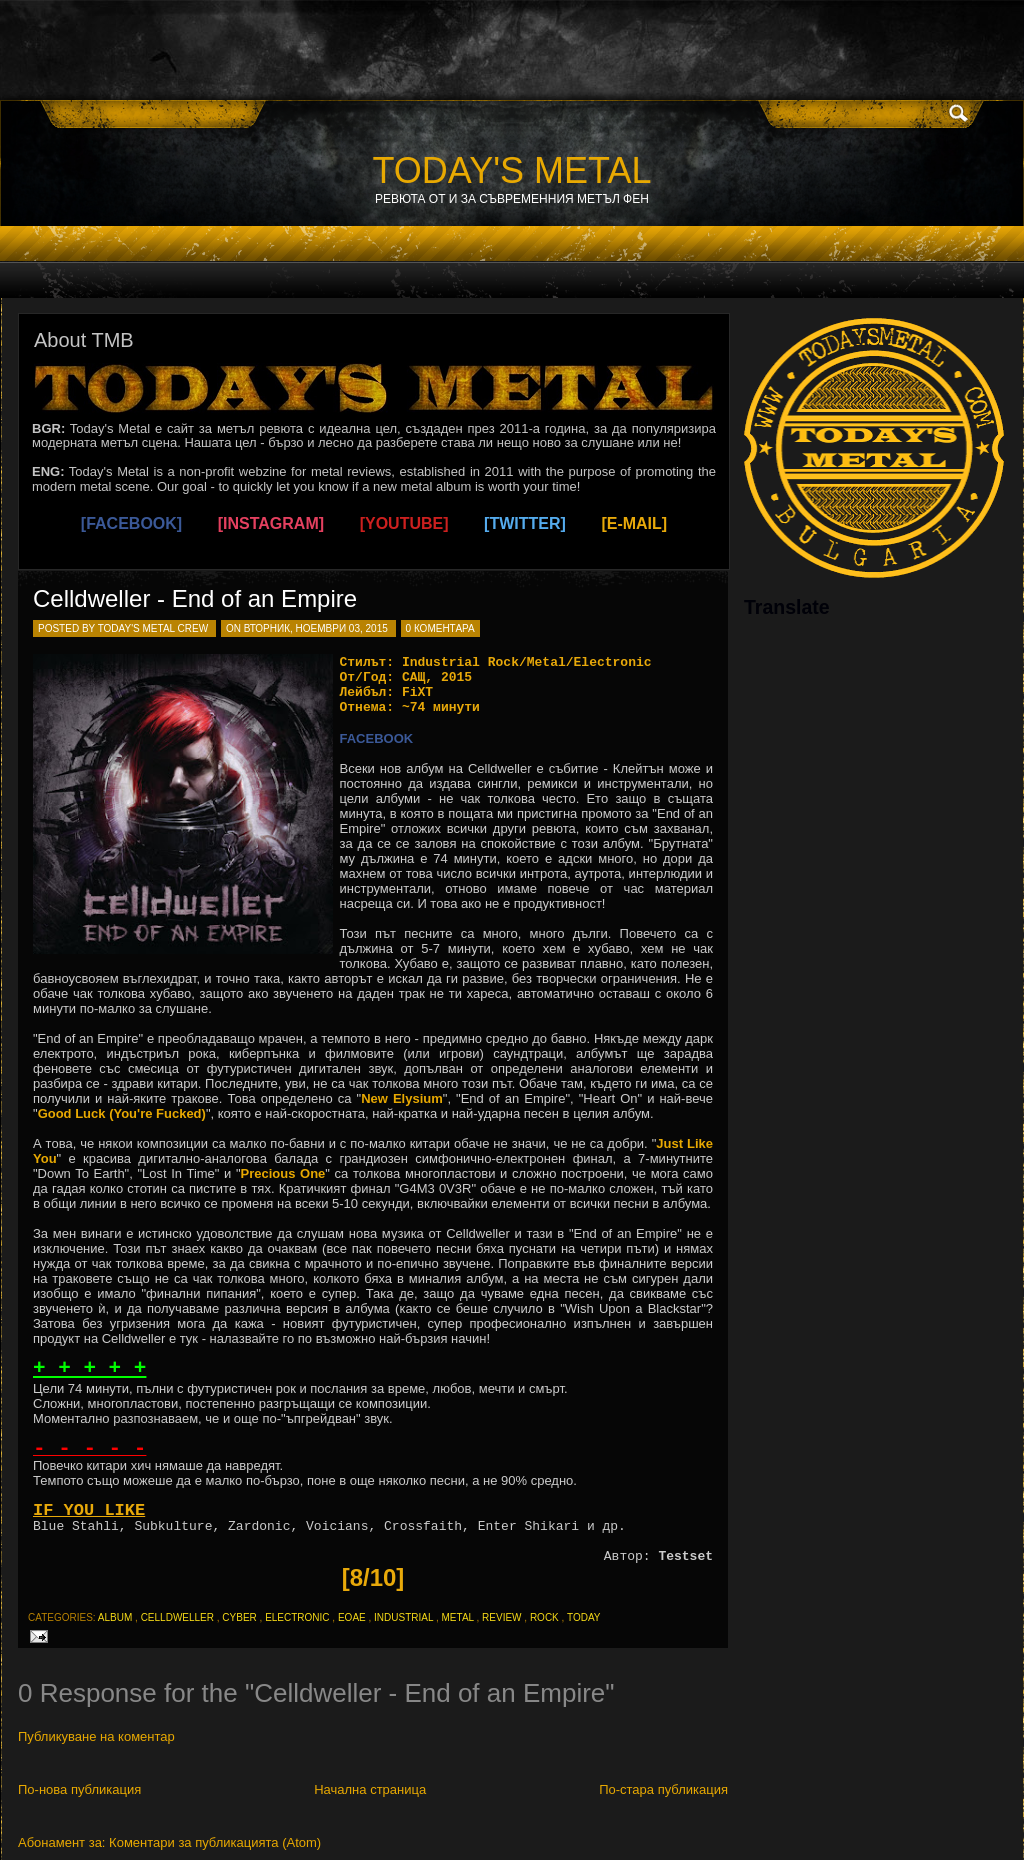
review (501, 1617)
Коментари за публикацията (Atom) (215, 1842)
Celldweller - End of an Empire (195, 598)
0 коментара (440, 628)
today (584, 1617)
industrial (403, 1617)
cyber (239, 1617)
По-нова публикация (79, 1789)
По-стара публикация (663, 1789)
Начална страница (370, 1789)
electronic (297, 1617)
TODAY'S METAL (512, 170)
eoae (352, 1617)
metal (458, 1617)
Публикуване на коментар (96, 1736)
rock (544, 1617)
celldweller (177, 1617)
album (115, 1617)
